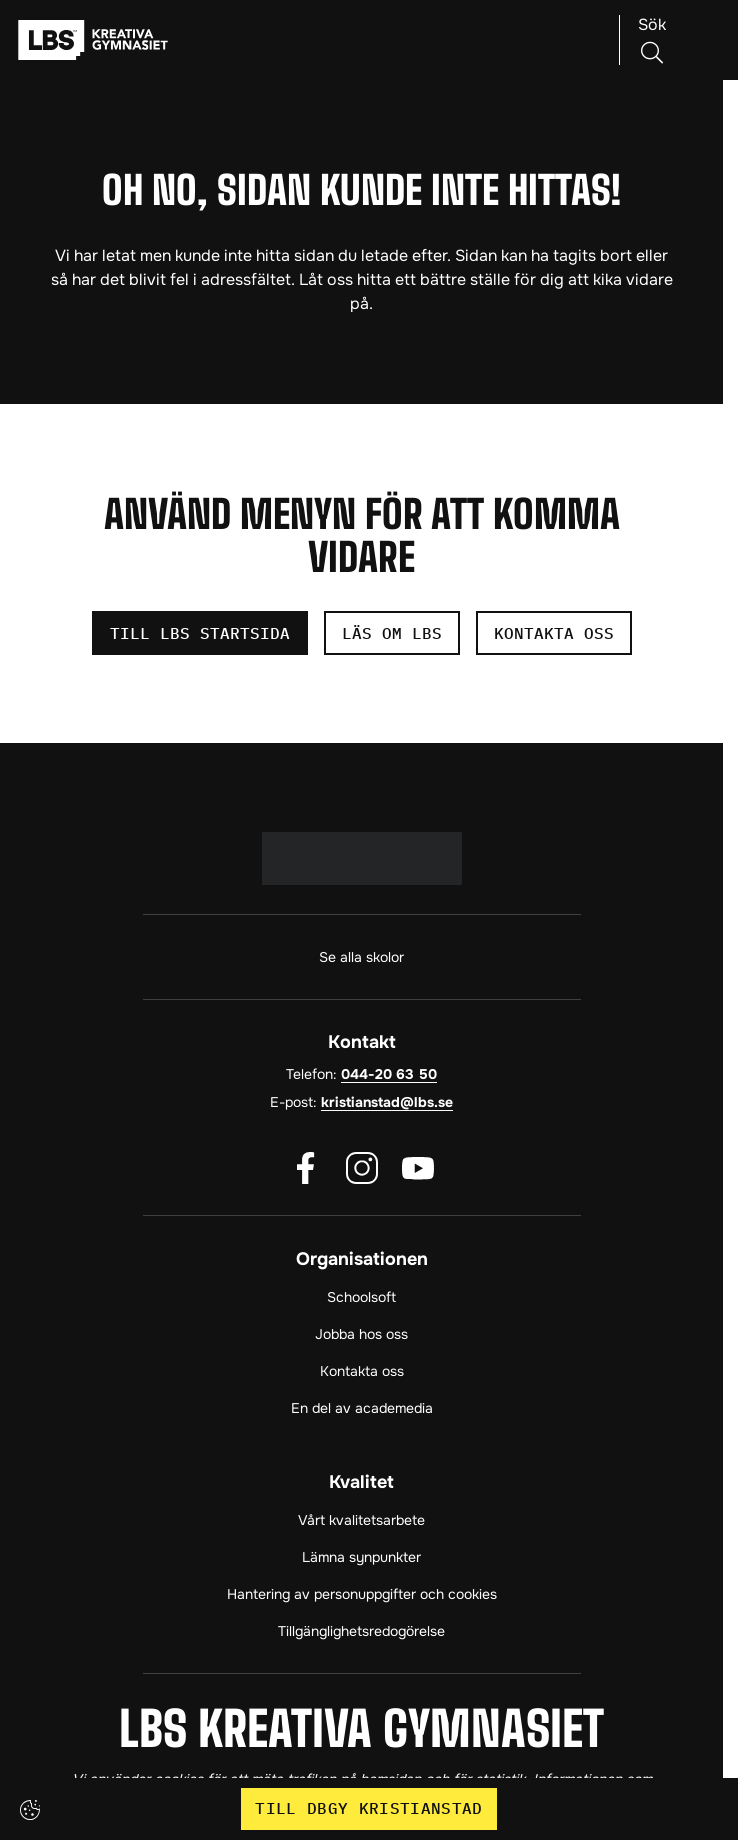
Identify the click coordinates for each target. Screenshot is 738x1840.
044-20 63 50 (389, 1074)
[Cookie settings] (30, 1810)
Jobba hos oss (361, 1334)
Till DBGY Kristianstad (368, 1808)
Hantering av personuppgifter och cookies (362, 1594)
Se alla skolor (361, 957)
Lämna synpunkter (361, 1557)
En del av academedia (362, 1408)
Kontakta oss (362, 1371)
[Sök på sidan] (652, 40)
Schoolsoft (361, 1297)
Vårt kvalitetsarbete (361, 1520)
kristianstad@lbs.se (387, 1102)
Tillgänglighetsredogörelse (361, 1631)
